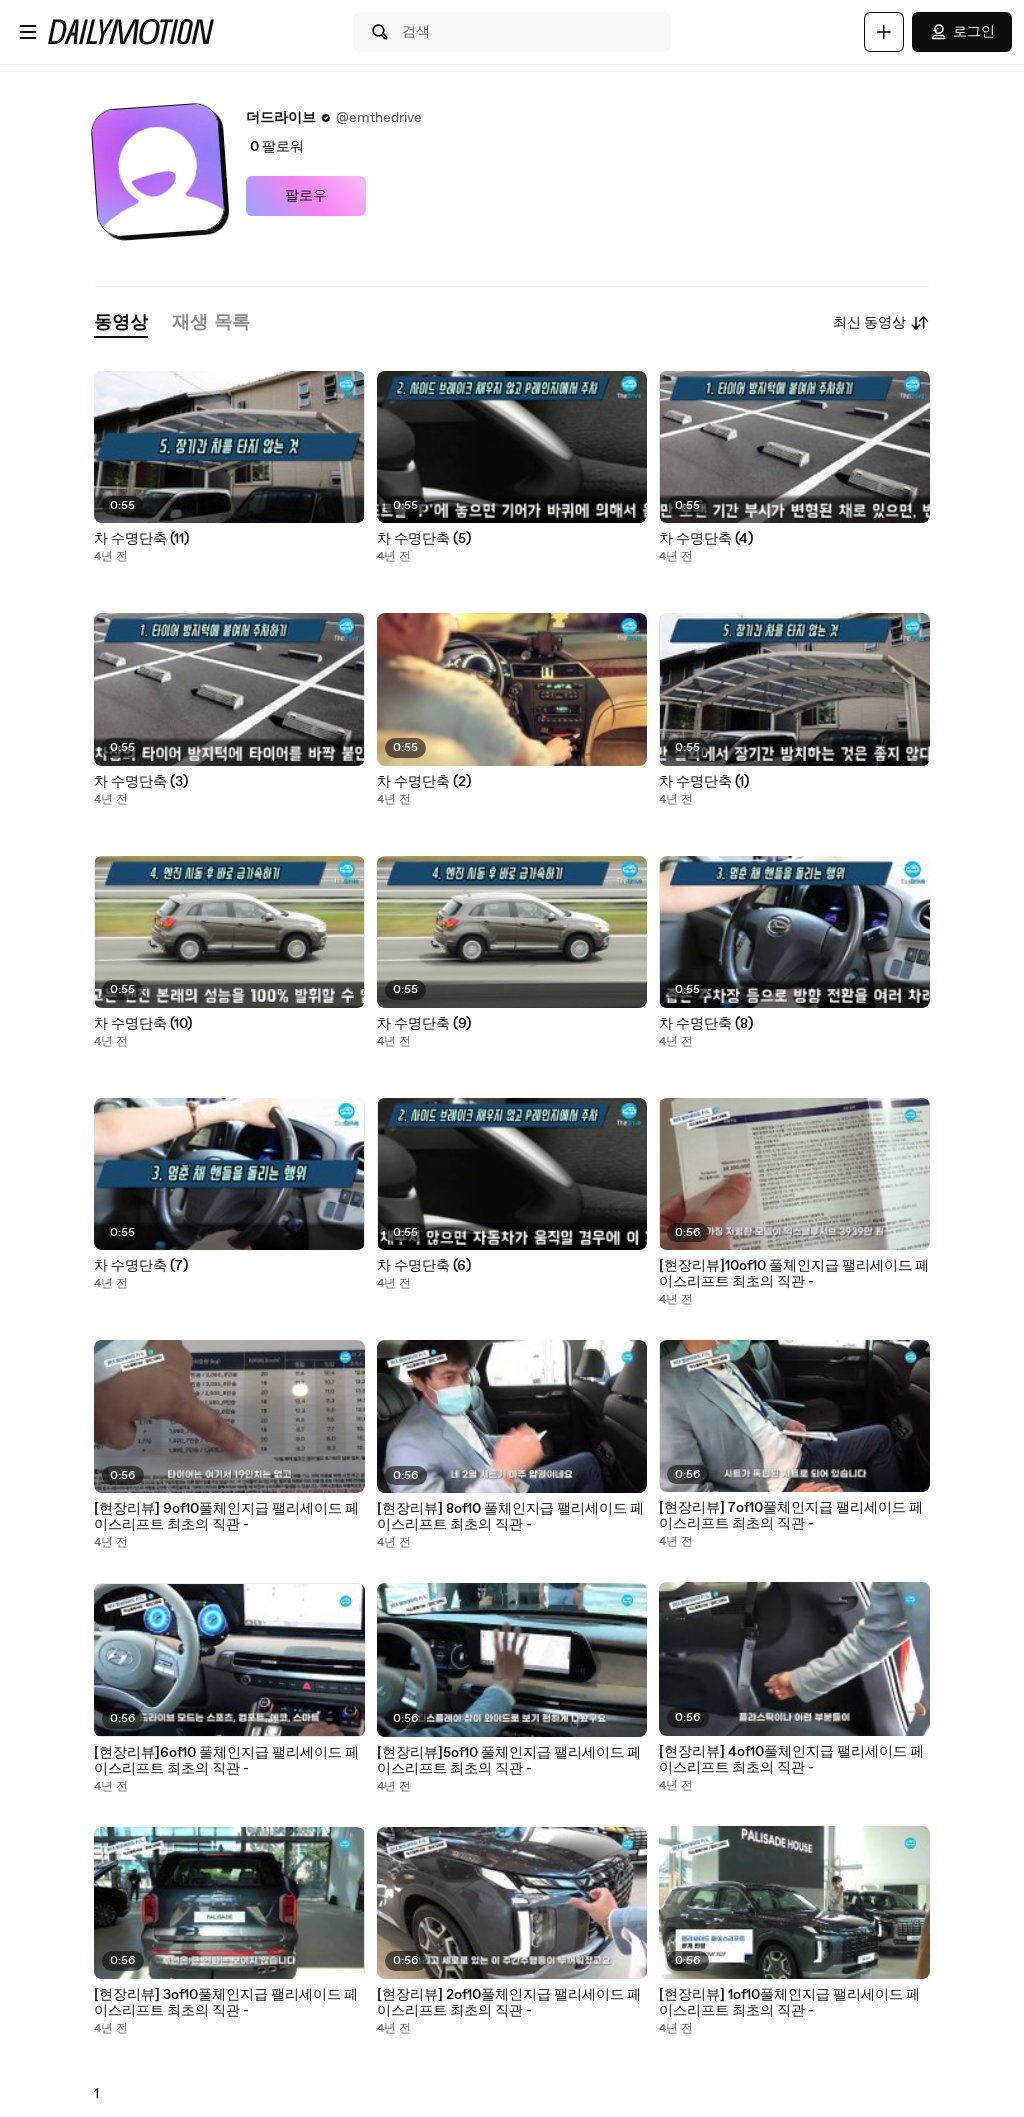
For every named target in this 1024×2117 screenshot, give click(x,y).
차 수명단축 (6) (424, 1266)
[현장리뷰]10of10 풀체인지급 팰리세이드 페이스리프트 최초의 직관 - (794, 1274)
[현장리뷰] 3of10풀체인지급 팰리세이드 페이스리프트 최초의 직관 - (226, 2003)
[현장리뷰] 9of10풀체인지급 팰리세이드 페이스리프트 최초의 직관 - (226, 1517)
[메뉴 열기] (28, 32)
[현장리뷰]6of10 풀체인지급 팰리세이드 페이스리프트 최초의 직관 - (226, 1761)
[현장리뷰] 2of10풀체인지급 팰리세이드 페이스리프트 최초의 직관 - (509, 2003)
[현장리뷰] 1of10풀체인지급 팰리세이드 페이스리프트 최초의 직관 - (789, 2003)
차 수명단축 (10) (143, 1024)
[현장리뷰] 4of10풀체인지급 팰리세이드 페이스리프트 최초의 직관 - (791, 1760)
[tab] (121, 323)
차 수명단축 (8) (706, 1024)
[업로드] (884, 32)
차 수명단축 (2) (424, 782)
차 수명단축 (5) (424, 539)
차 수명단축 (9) (424, 1024)
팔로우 (306, 196)
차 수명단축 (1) (704, 782)
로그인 (962, 32)
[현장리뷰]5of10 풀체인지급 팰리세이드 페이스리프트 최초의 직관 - (509, 1761)
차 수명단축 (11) (141, 539)
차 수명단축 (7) (141, 1266)
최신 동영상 (881, 323)
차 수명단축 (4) (706, 539)
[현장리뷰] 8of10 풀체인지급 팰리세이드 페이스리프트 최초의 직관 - (510, 1517)
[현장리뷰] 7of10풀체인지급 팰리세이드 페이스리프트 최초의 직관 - (791, 1516)
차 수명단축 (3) (141, 782)
